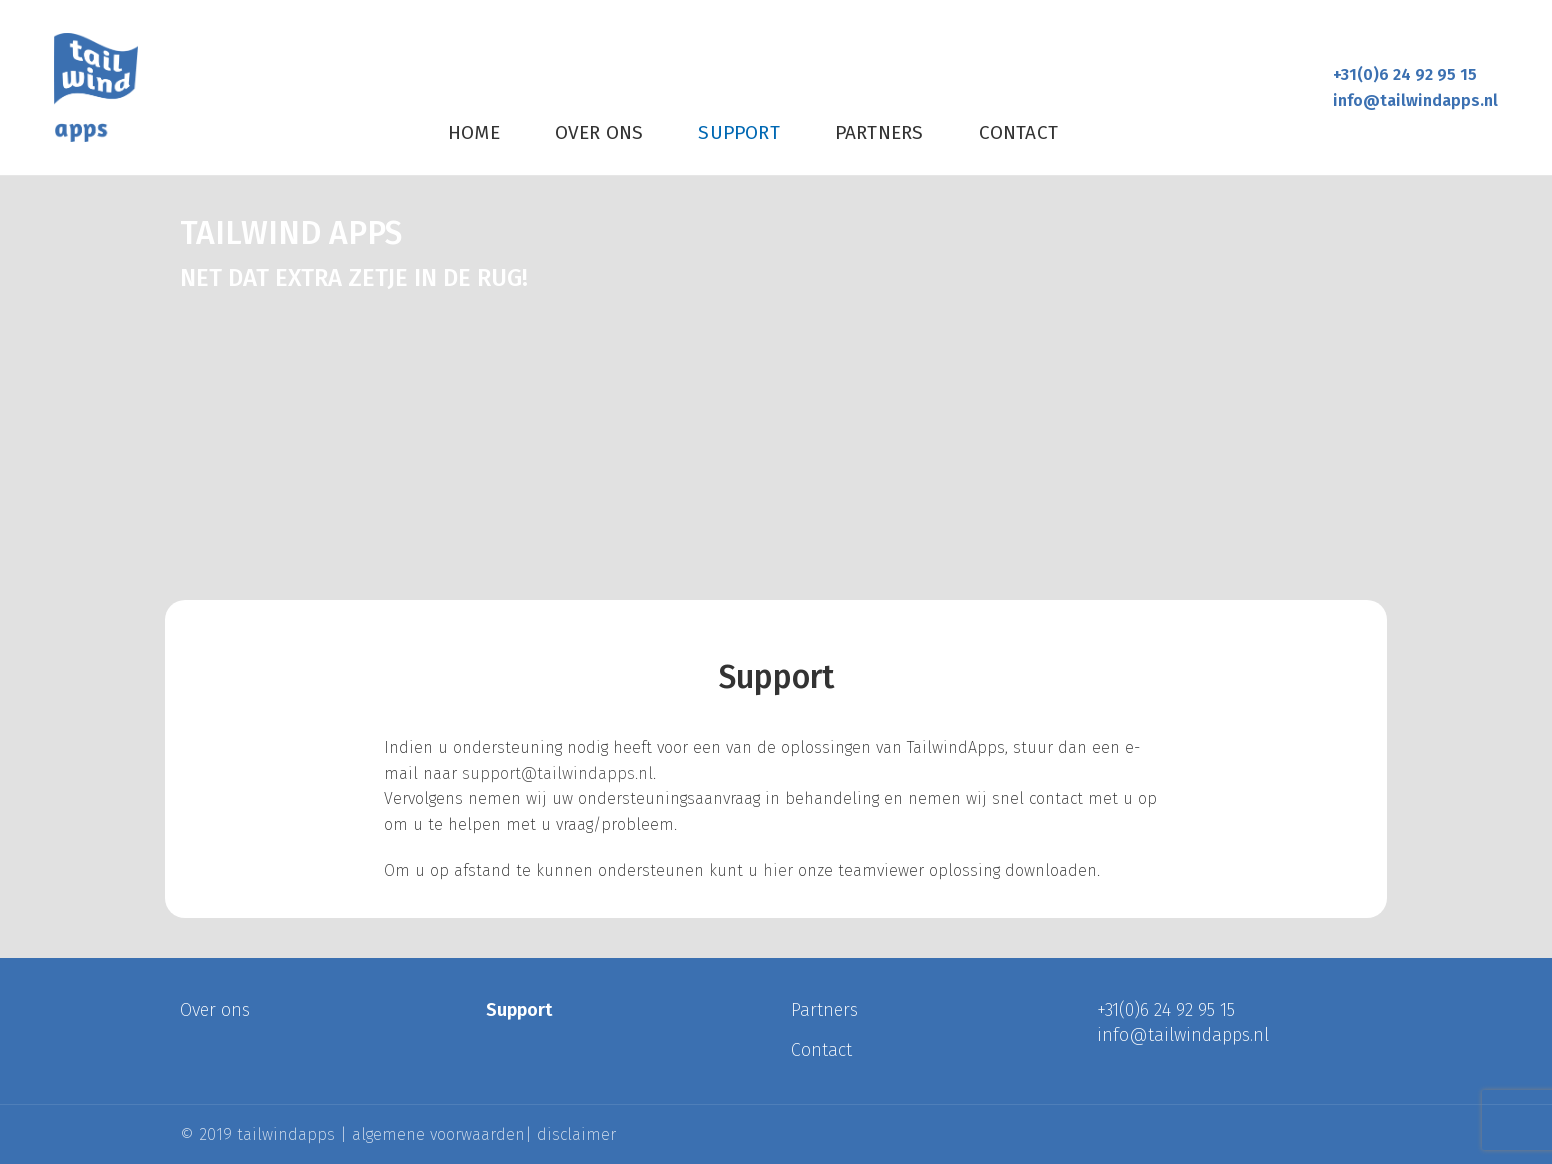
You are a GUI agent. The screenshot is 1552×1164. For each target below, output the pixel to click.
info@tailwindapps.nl (1415, 100)
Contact (821, 1050)
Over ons (215, 1010)
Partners (824, 1010)
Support (519, 1010)
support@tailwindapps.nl (557, 773)
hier (778, 870)
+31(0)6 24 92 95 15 (1405, 74)
